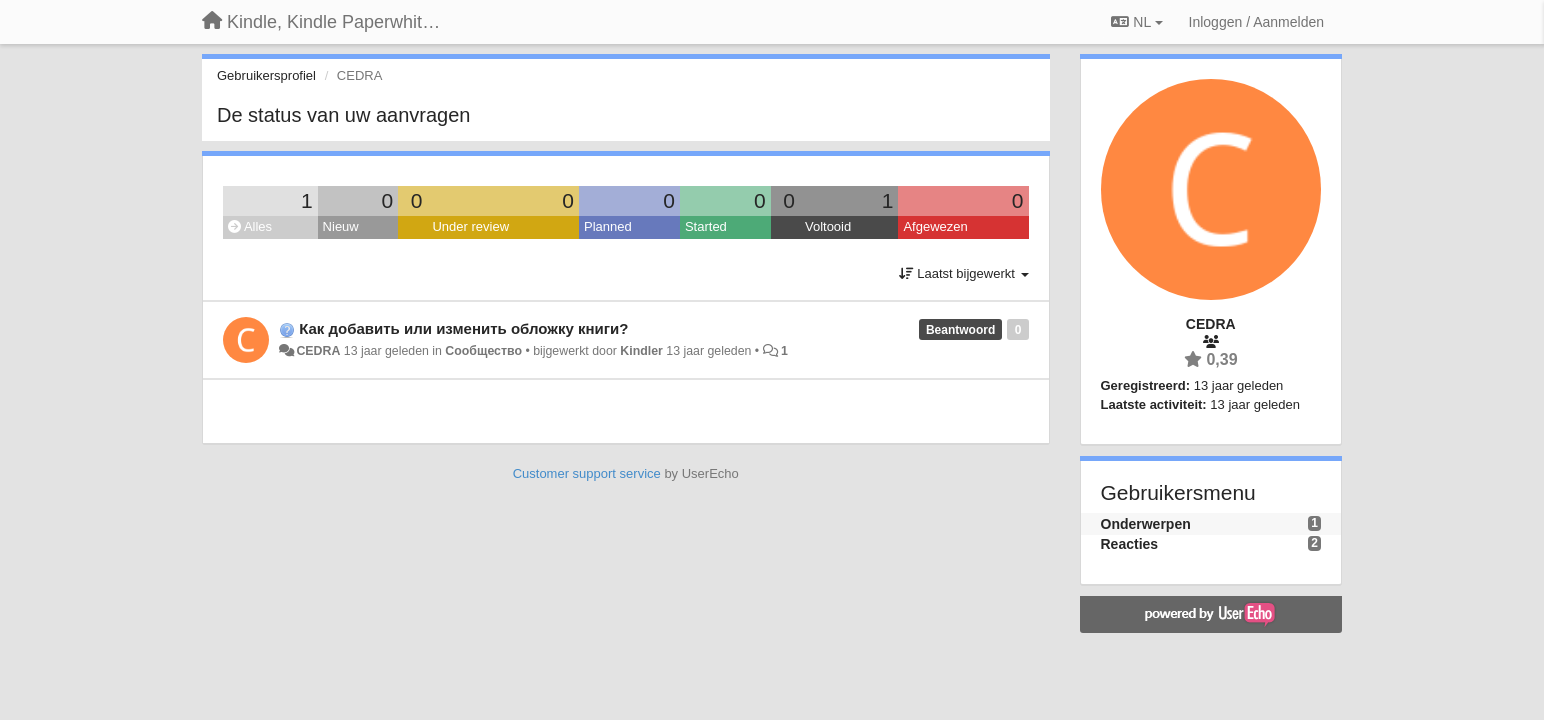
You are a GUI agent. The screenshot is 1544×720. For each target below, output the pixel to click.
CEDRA (318, 351)
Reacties (1130, 544)
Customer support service (587, 473)
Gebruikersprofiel (266, 75)
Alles (250, 226)
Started (706, 226)
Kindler (641, 351)
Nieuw (341, 226)
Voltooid (828, 226)
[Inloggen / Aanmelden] (1256, 22)
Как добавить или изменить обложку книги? (463, 328)
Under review (470, 226)
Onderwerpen (1146, 524)
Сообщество (483, 351)
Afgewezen (935, 226)
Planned (608, 226)
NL (1136, 22)
